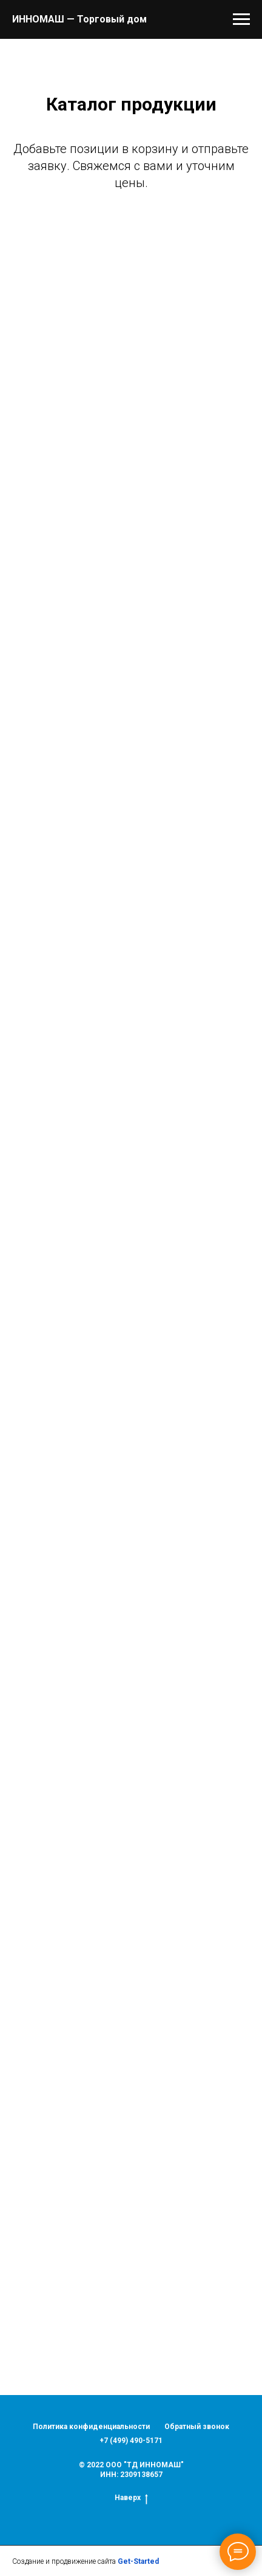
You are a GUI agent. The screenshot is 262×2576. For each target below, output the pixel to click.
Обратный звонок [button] (196, 2426)
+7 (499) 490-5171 (131, 2440)
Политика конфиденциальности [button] (91, 2426)
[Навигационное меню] (241, 19)
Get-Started (138, 2561)
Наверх (131, 2498)
